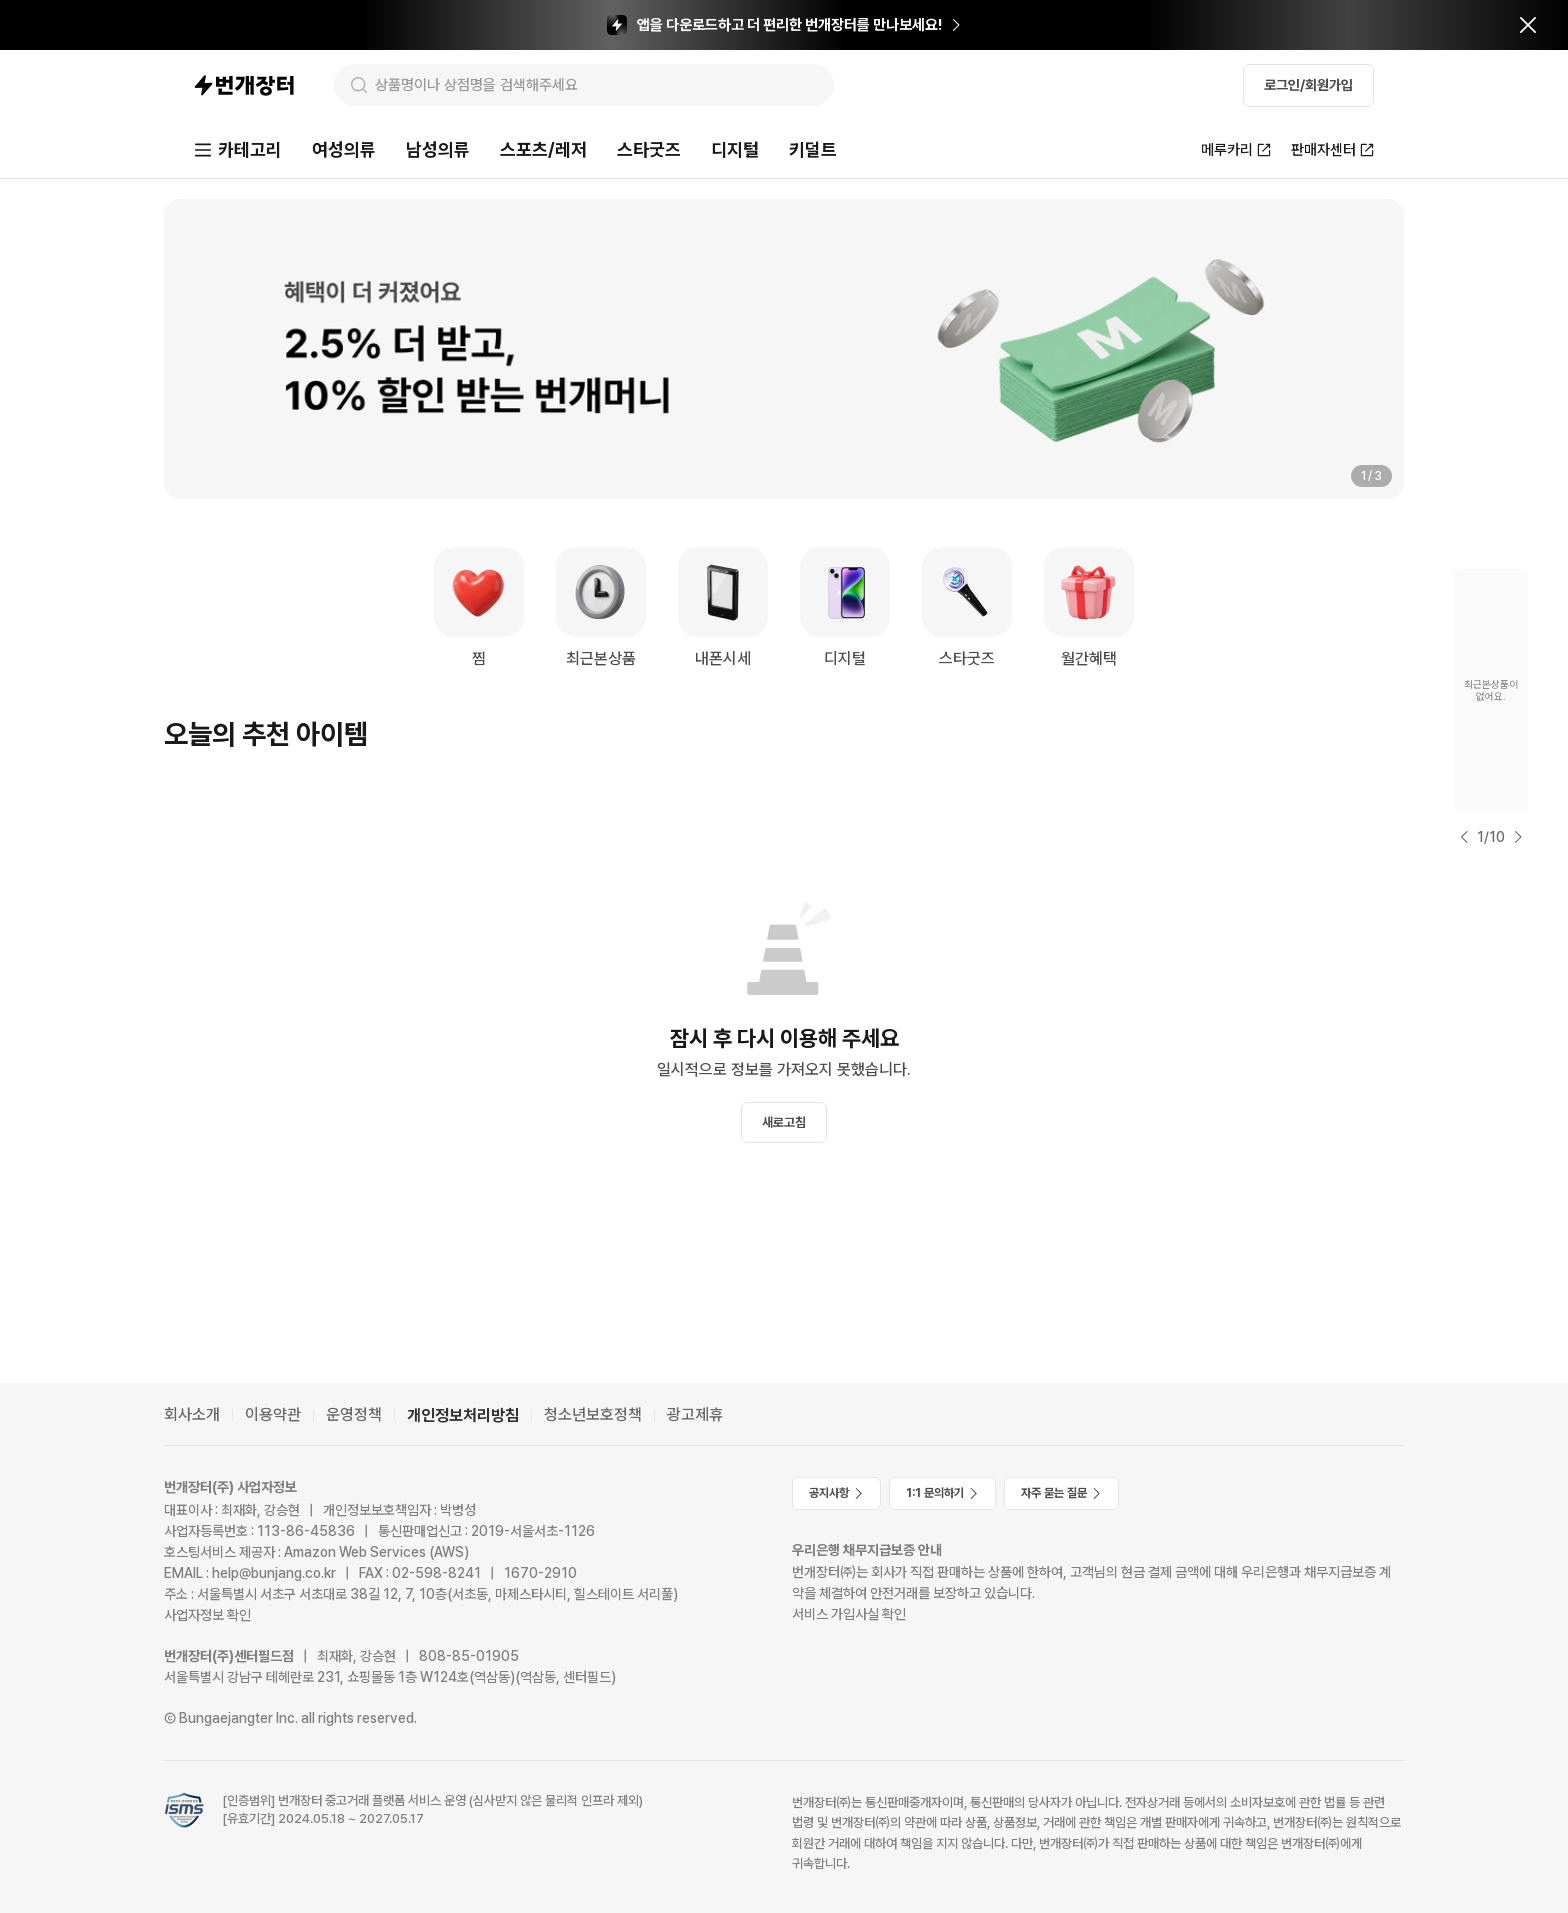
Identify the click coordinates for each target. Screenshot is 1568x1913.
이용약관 (273, 1414)
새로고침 (784, 1122)
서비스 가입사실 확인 (849, 1614)
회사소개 (192, 1414)
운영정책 (354, 1414)
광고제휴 (695, 1414)
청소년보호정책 (593, 1414)
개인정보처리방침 (463, 1415)
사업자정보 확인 (207, 1615)
